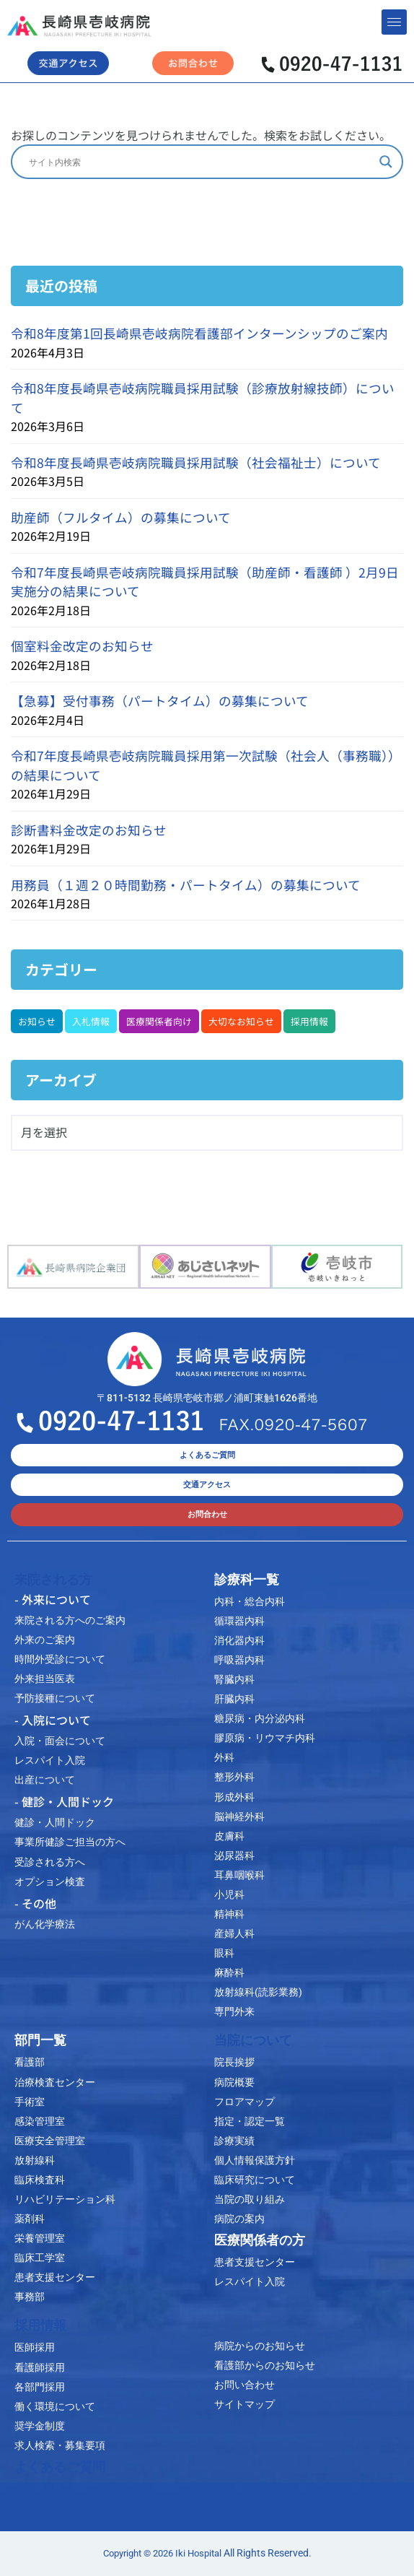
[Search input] (200, 162)
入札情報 (91, 1021)
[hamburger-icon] (394, 22)
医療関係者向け (159, 1021)
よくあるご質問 (59, 2467)
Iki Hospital (198, 2553)
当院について (253, 2040)
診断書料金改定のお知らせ (89, 830)
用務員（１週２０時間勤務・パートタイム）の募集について (186, 885)
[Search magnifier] (386, 162)
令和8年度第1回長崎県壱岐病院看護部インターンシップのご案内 (199, 333)
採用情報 (309, 1021)
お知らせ (37, 1021)
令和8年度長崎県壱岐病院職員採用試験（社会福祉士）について (196, 462)
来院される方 (53, 1579)
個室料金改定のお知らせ (82, 646)
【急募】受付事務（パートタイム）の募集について (160, 701)
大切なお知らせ (241, 1021)
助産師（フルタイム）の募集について (121, 517)
